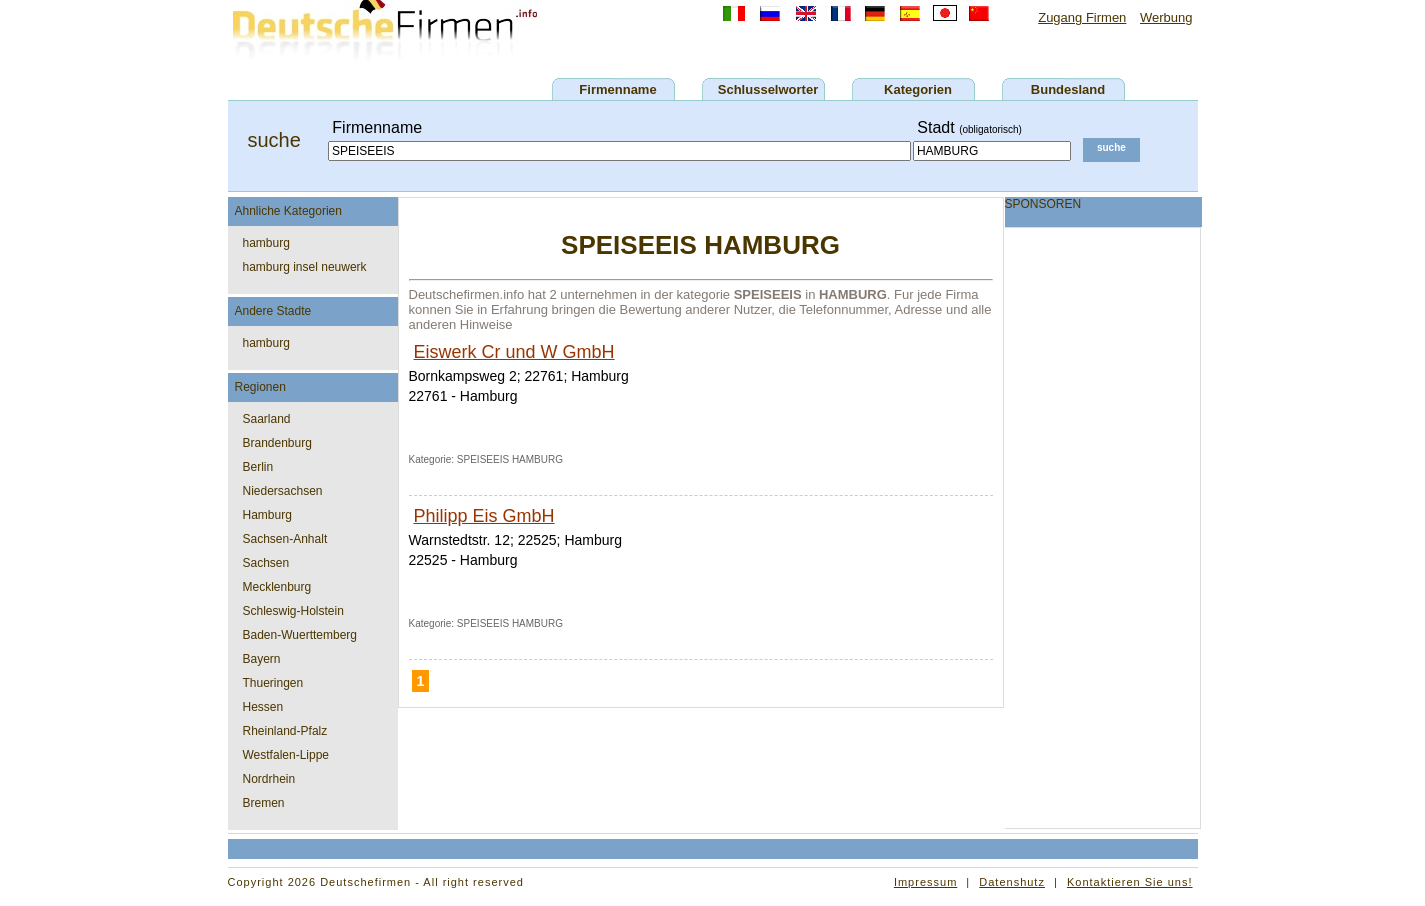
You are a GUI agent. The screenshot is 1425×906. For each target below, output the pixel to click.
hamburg (266, 243)
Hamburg (267, 515)
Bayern (262, 659)
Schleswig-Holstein (293, 611)
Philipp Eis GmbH (484, 516)
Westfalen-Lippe (286, 755)
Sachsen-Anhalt (285, 539)
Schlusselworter (768, 89)
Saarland (267, 419)
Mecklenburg (277, 587)
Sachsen (266, 563)
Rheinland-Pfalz (285, 731)
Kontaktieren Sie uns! (1130, 882)
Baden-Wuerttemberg (300, 635)
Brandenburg (277, 443)
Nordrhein (269, 779)
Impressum (925, 882)
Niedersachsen (283, 491)
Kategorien (918, 89)
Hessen (263, 707)
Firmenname (617, 89)
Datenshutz (1012, 882)
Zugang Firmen (1082, 17)
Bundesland (1068, 89)
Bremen (264, 803)
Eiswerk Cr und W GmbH (514, 352)
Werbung (1166, 17)
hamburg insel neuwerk (305, 267)
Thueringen (273, 683)
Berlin (258, 467)
